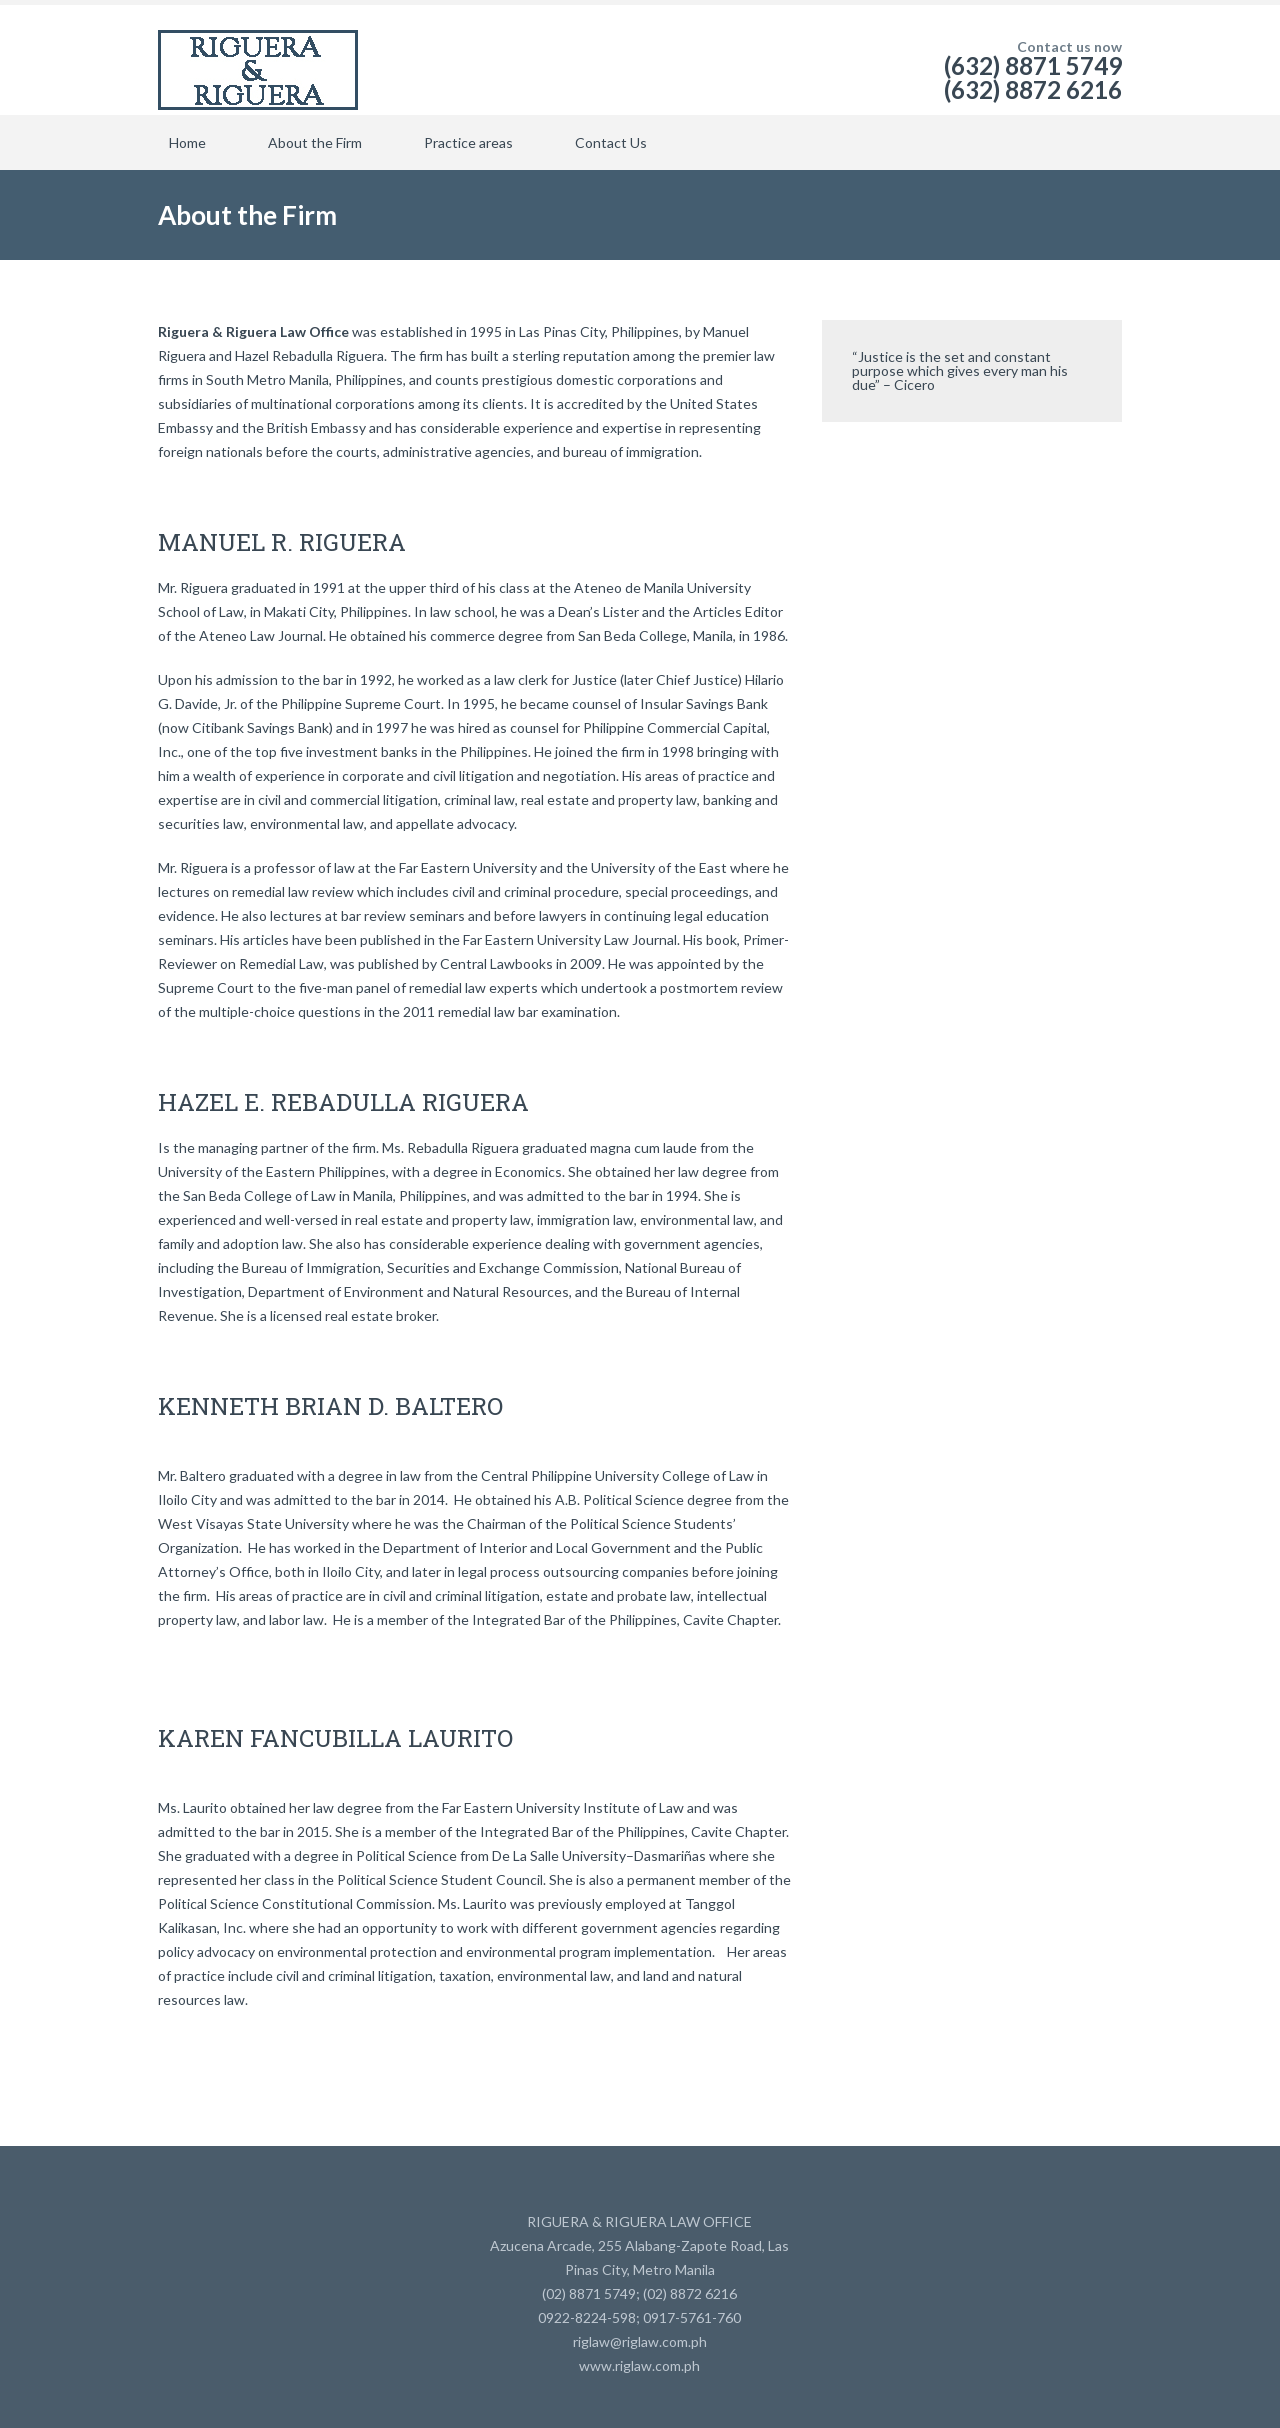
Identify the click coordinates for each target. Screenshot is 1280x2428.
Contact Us (611, 142)
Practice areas (468, 142)
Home (187, 142)
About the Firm (315, 142)
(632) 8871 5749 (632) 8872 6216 (1033, 77)
